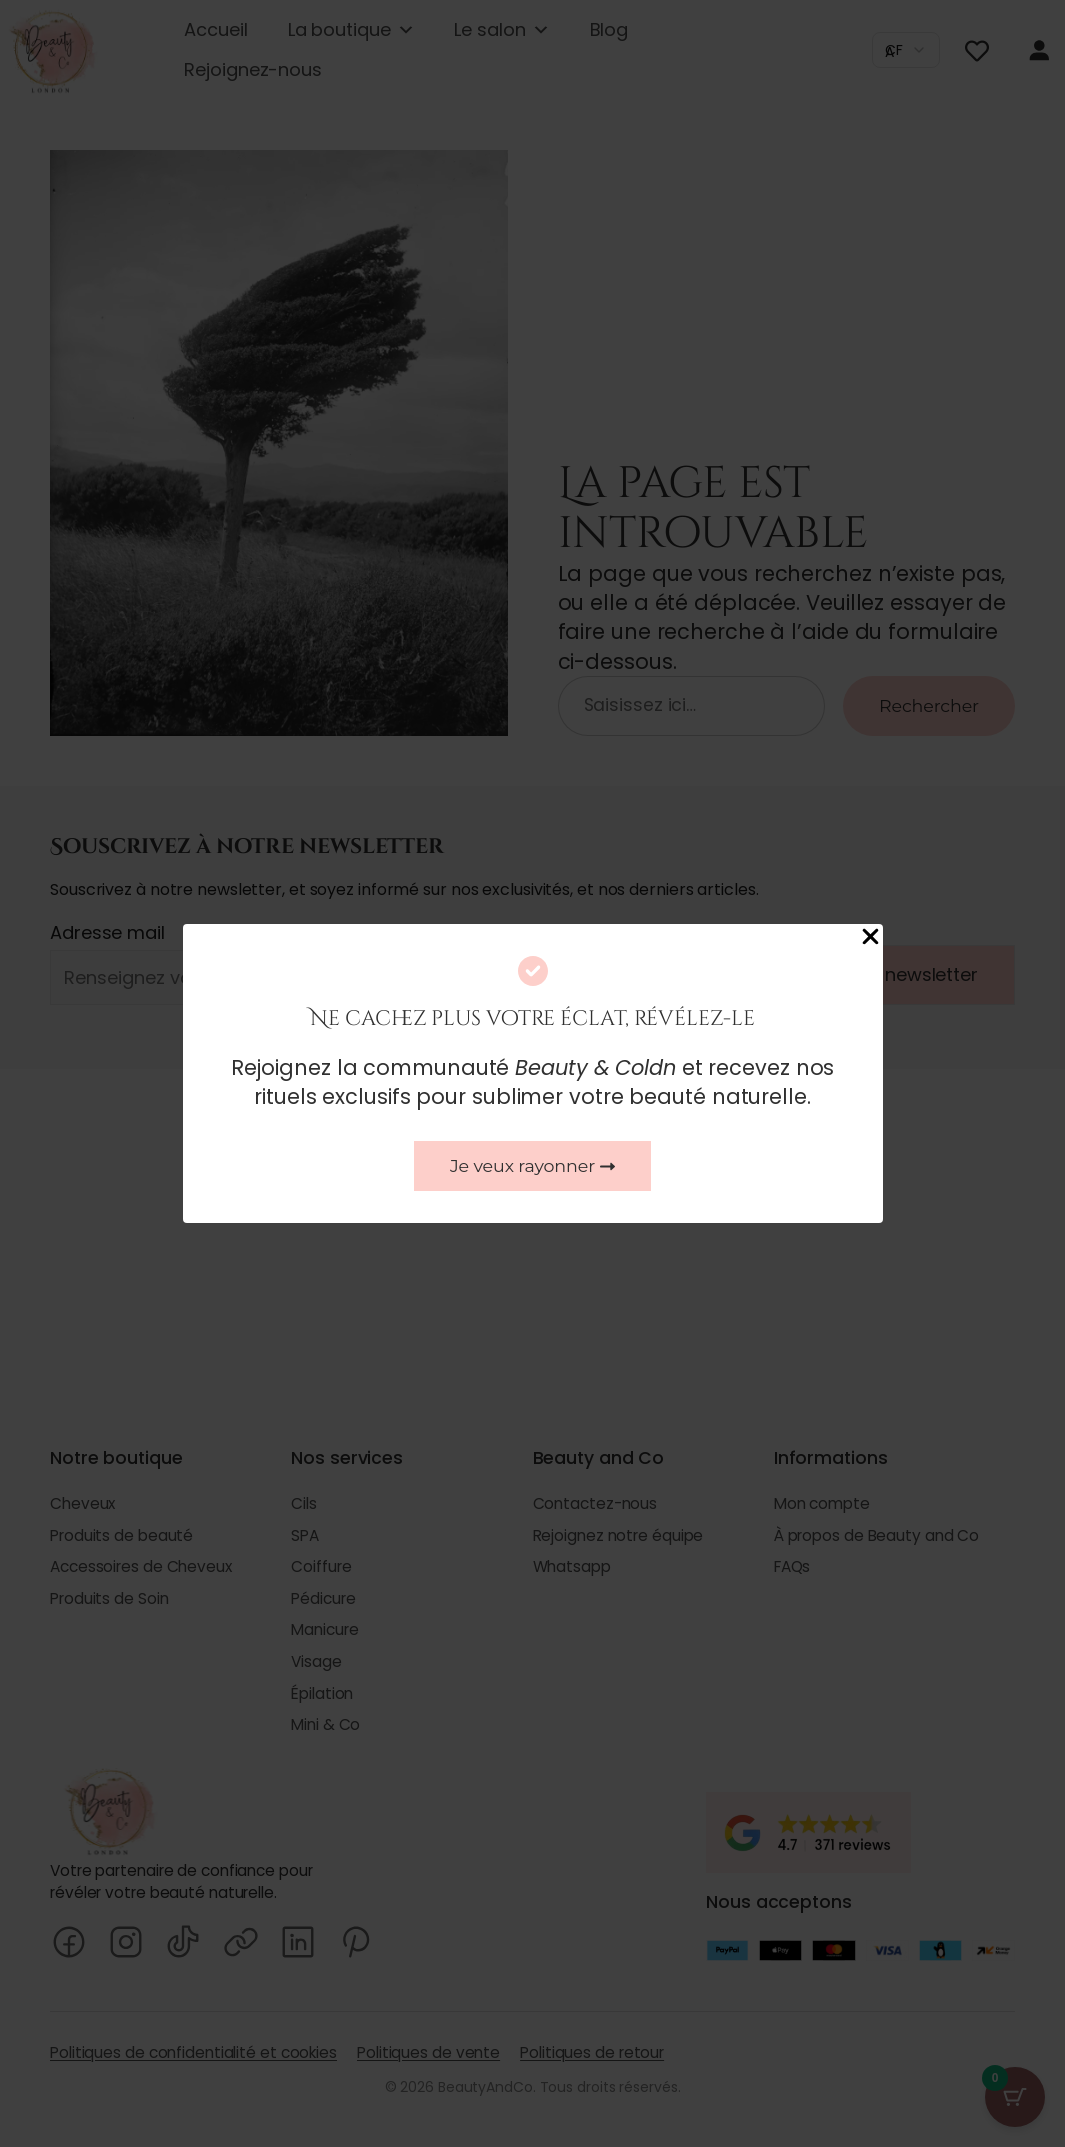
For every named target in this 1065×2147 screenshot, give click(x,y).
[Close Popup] (870, 938)
